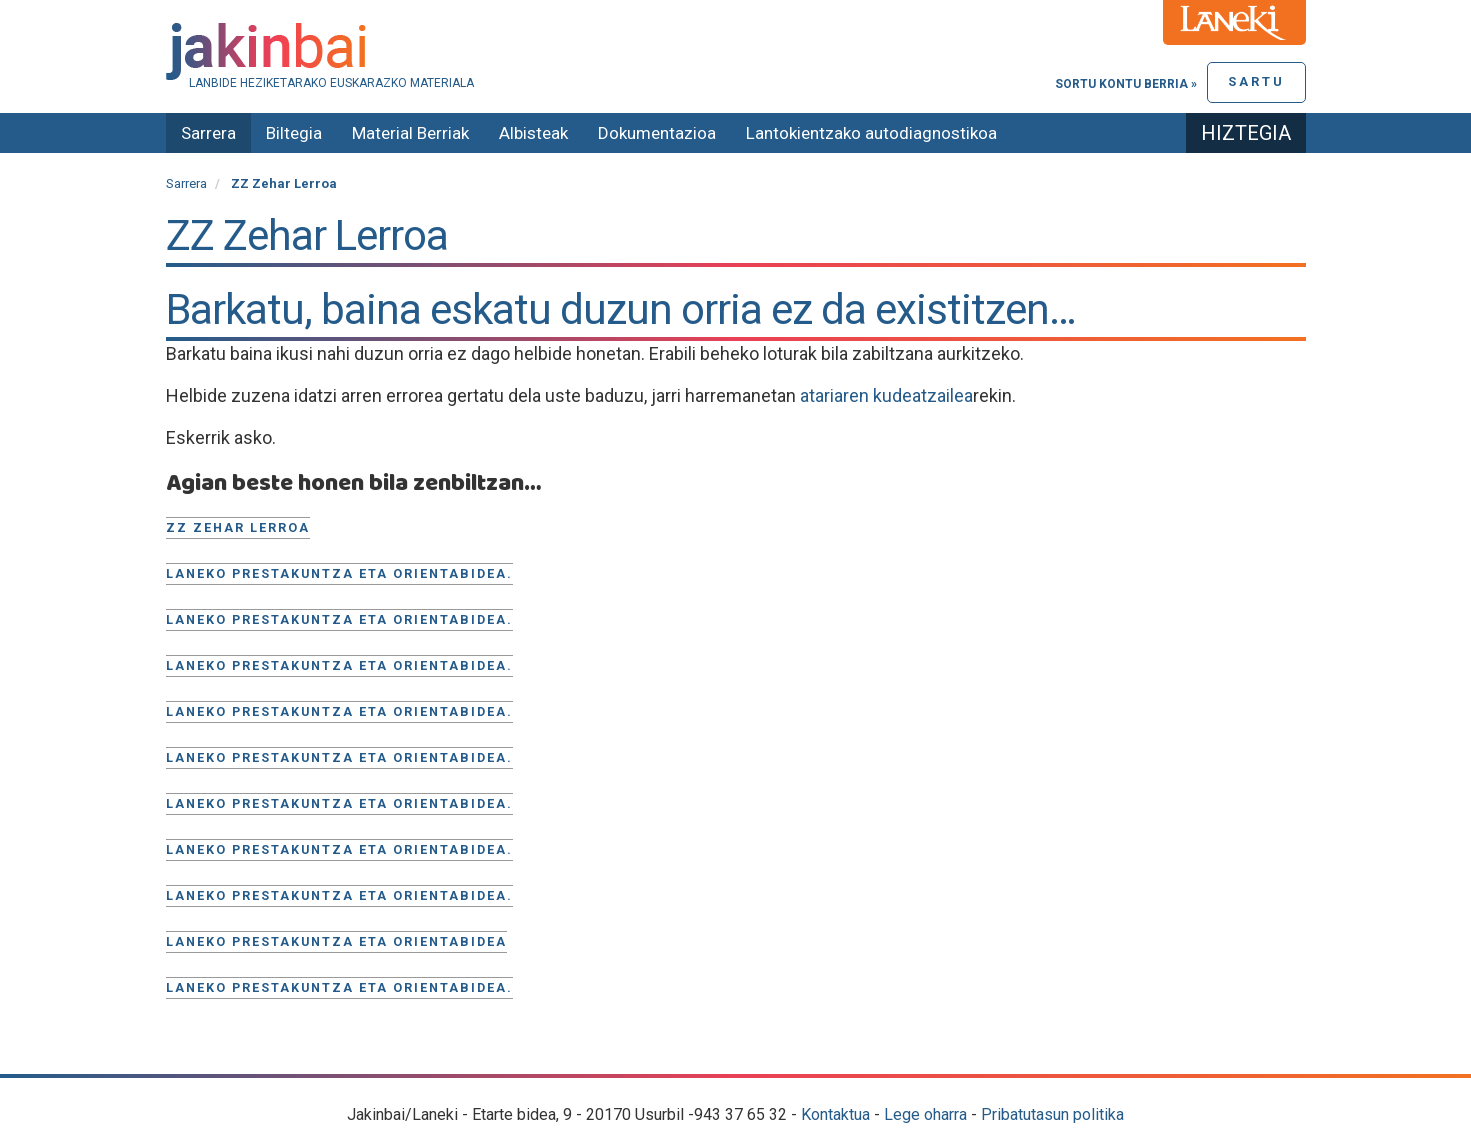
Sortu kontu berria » (1126, 84)
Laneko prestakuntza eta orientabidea (336, 941)
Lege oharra (925, 1114)
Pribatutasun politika (1052, 1114)
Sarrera (208, 133)
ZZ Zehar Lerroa (238, 527)
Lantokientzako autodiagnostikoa (871, 133)
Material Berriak (410, 133)
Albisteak (533, 133)
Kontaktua (835, 1114)
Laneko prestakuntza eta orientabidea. (339, 573)
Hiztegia (1246, 133)
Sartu (1256, 81)
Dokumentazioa (657, 133)
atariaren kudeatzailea (886, 395)
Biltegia (294, 133)
